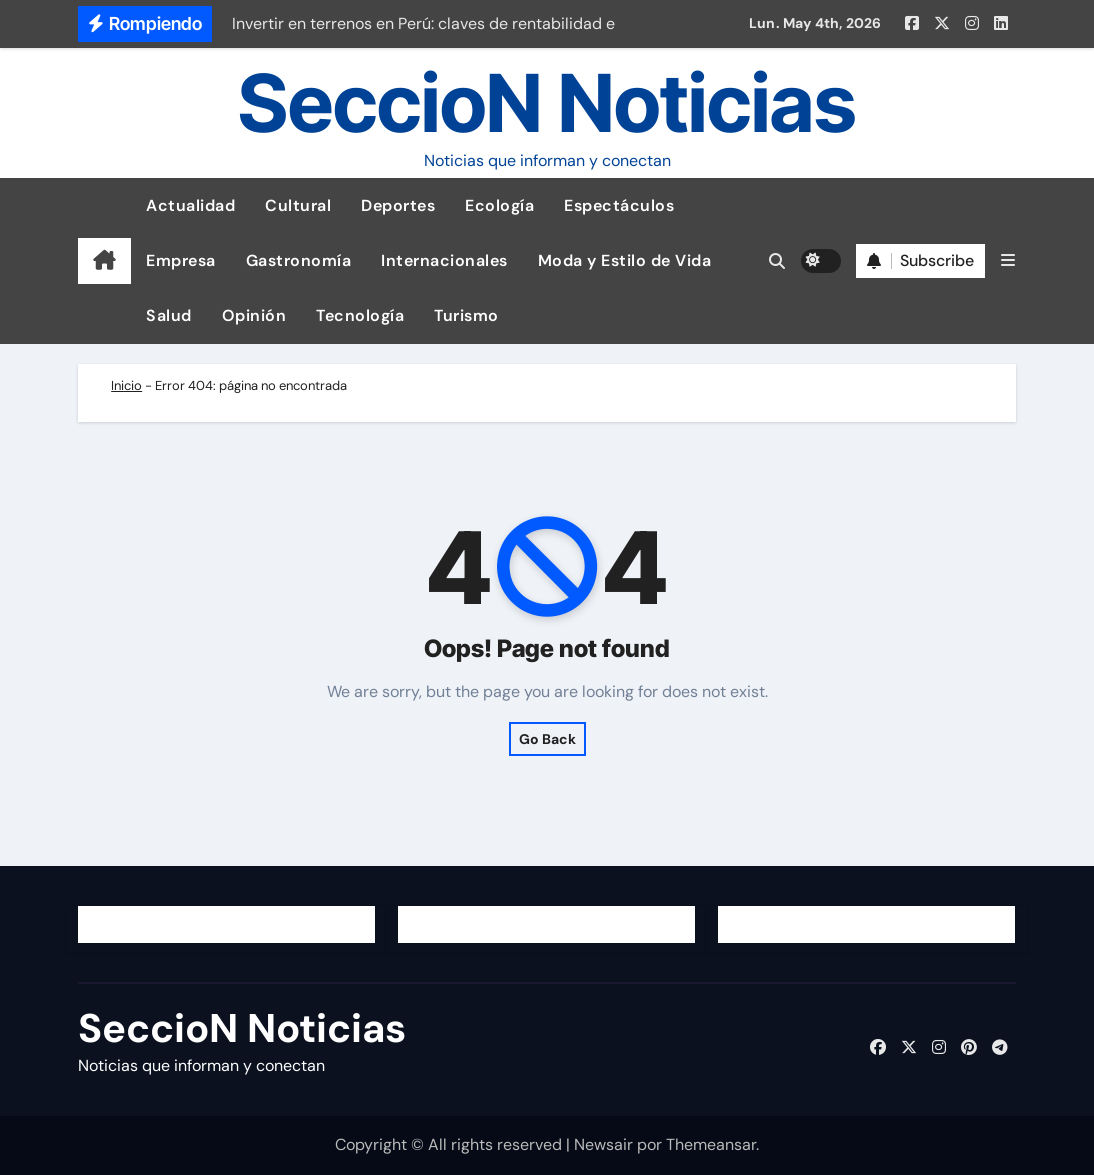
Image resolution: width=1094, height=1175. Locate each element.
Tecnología (360, 315)
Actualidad (190, 205)
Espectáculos (619, 205)
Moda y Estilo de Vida (625, 260)
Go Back (547, 739)
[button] (1008, 260)
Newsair (603, 1144)
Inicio (126, 385)
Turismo (466, 315)
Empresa (181, 260)
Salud (169, 315)
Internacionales (444, 260)
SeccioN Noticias (547, 102)
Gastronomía (299, 260)
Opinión (254, 315)
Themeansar (711, 1144)
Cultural (298, 205)
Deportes (398, 205)
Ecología (499, 205)
